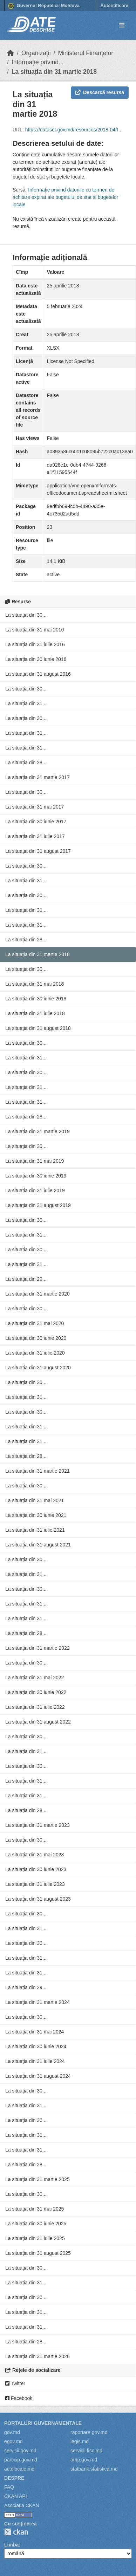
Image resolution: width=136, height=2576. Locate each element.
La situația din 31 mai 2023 (34, 1854)
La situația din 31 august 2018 (38, 1028)
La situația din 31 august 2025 (38, 2253)
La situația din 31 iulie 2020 (35, 1353)
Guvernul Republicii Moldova (44, 6)
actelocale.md (19, 2469)
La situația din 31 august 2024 (38, 2076)
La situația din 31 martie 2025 (37, 2179)
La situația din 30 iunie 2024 (35, 2046)
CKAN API (15, 2496)
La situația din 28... (26, 762)
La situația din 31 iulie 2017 (35, 836)
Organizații (36, 53)
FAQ (9, 2487)
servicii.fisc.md (86, 2450)
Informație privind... (38, 62)
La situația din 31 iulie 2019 (35, 1190)
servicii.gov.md (20, 2450)
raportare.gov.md (89, 2432)
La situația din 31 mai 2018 (34, 984)
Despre (14, 2478)
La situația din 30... (26, 615)
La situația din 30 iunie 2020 (35, 1338)
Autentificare (114, 5)
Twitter (15, 2383)
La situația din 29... (26, 1279)
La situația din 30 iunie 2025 (35, 2223)
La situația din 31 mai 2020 (34, 1323)
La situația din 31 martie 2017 (37, 777)
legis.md (79, 2441)
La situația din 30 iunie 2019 (35, 1176)
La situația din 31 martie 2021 (37, 1471)
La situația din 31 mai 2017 (34, 807)
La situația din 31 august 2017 (38, 851)
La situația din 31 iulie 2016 (35, 644)
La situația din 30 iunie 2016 (35, 659)
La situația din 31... (26, 703)
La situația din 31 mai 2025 (34, 2209)
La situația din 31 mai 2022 (34, 1677)
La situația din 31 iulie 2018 (35, 1013)
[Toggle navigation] (122, 25)
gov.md (12, 2432)
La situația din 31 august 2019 (38, 1205)
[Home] (10, 53)
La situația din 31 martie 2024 (37, 2002)
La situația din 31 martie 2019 (37, 1131)
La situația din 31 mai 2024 (34, 2032)
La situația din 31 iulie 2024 (35, 2061)
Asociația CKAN (21, 2505)
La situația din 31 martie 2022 (37, 1648)
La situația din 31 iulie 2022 (35, 1707)
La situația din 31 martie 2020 (37, 1294)
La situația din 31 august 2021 (38, 1544)
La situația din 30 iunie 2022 (35, 1692)
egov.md (13, 2441)
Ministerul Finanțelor (85, 53)
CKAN (16, 2532)
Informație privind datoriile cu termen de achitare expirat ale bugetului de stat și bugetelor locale (65, 197)
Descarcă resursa (99, 92)
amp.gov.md (83, 2460)
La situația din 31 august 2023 (38, 1899)
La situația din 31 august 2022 (38, 1722)
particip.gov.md (20, 2460)
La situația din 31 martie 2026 (37, 2356)
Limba (11, 2545)
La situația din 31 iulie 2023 (35, 1884)
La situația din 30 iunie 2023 (35, 1869)
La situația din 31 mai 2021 (34, 1500)
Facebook (18, 2398)
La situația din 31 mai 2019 (34, 1161)
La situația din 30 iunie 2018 (35, 998)
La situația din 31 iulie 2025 (35, 2238)
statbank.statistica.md (94, 2469)
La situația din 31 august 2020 (38, 1367)
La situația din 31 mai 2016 (34, 629)
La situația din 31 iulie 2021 (35, 1530)
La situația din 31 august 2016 (38, 674)
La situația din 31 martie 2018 (54, 71)
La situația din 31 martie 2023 (37, 1825)
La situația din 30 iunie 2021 (35, 1515)
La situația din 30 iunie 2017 (35, 821)
